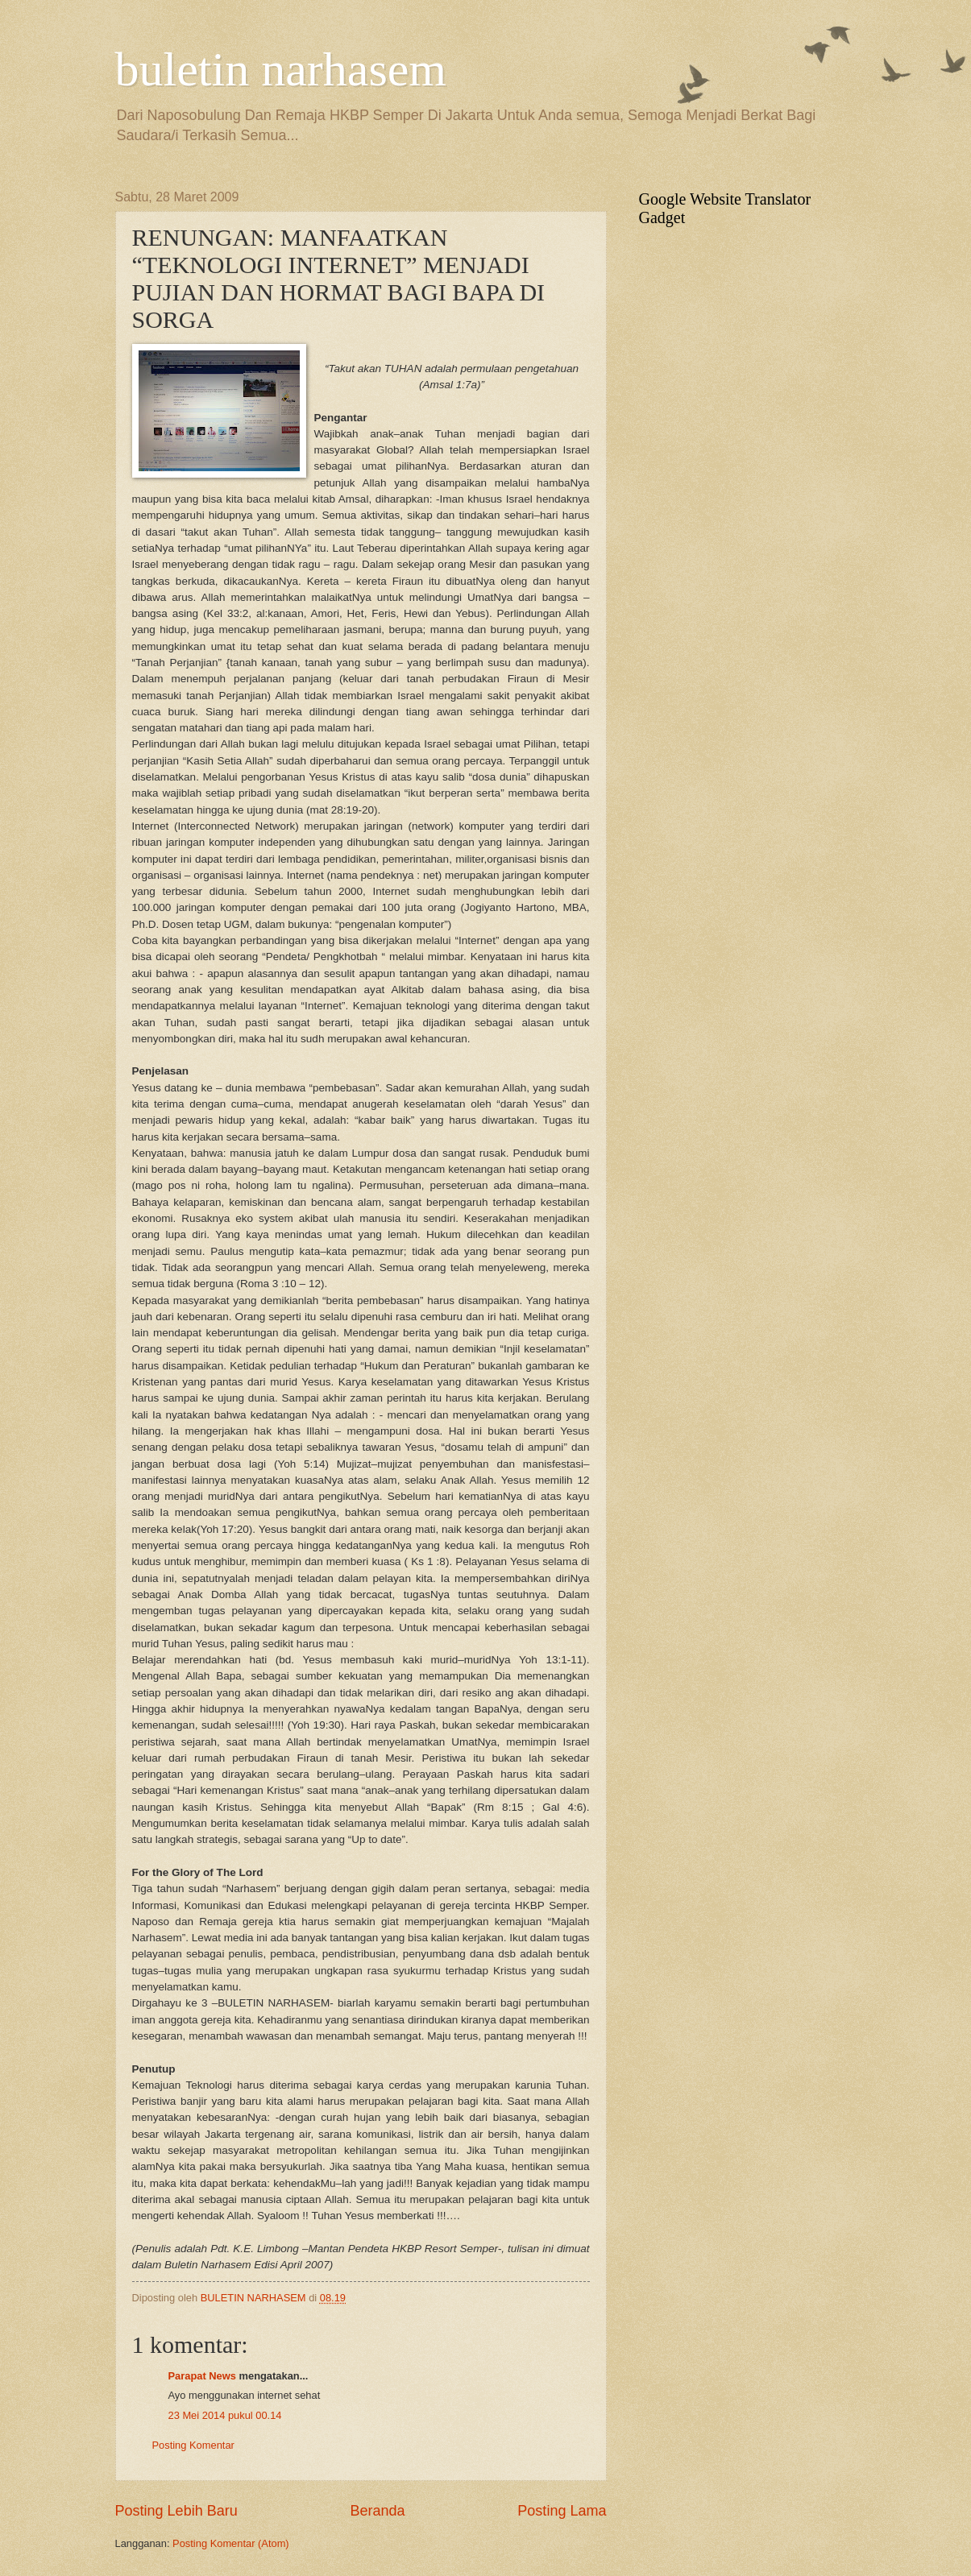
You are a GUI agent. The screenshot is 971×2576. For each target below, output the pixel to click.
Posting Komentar (193, 2445)
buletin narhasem (281, 69)
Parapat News (202, 2376)
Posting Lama (561, 2511)
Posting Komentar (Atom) (230, 2543)
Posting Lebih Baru (176, 2511)
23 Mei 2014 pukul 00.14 (225, 2415)
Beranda (377, 2511)
